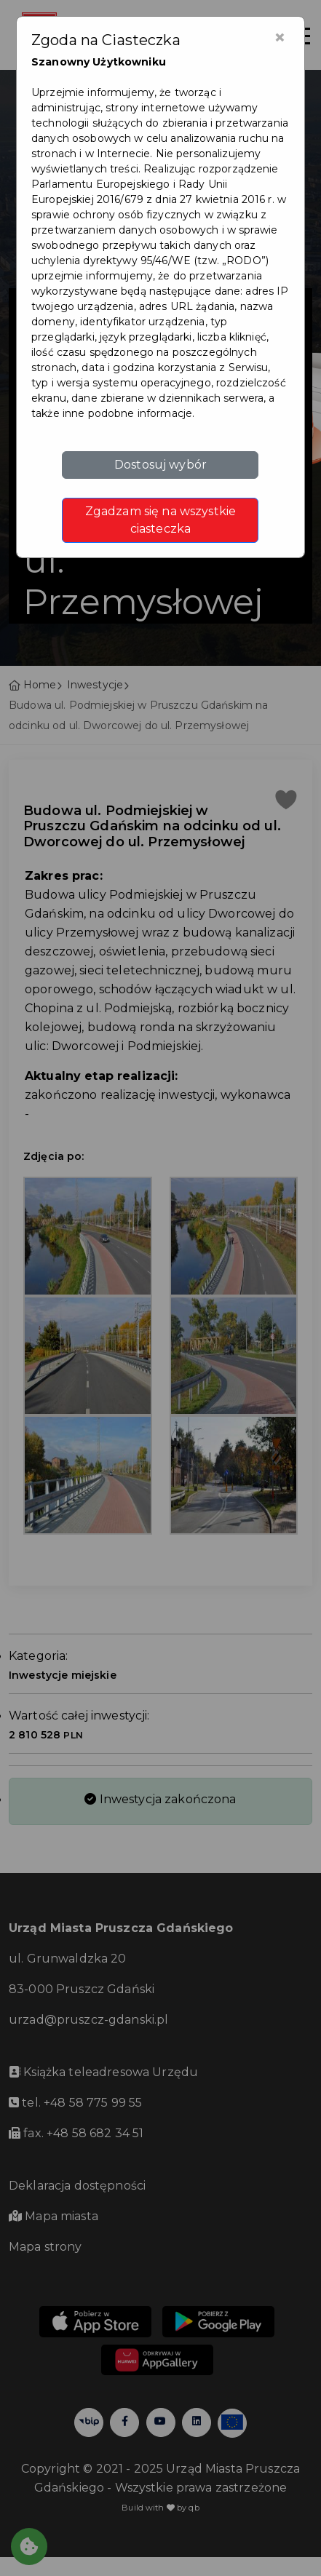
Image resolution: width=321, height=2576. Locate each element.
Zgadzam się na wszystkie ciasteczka (160, 520)
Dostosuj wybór (160, 465)
